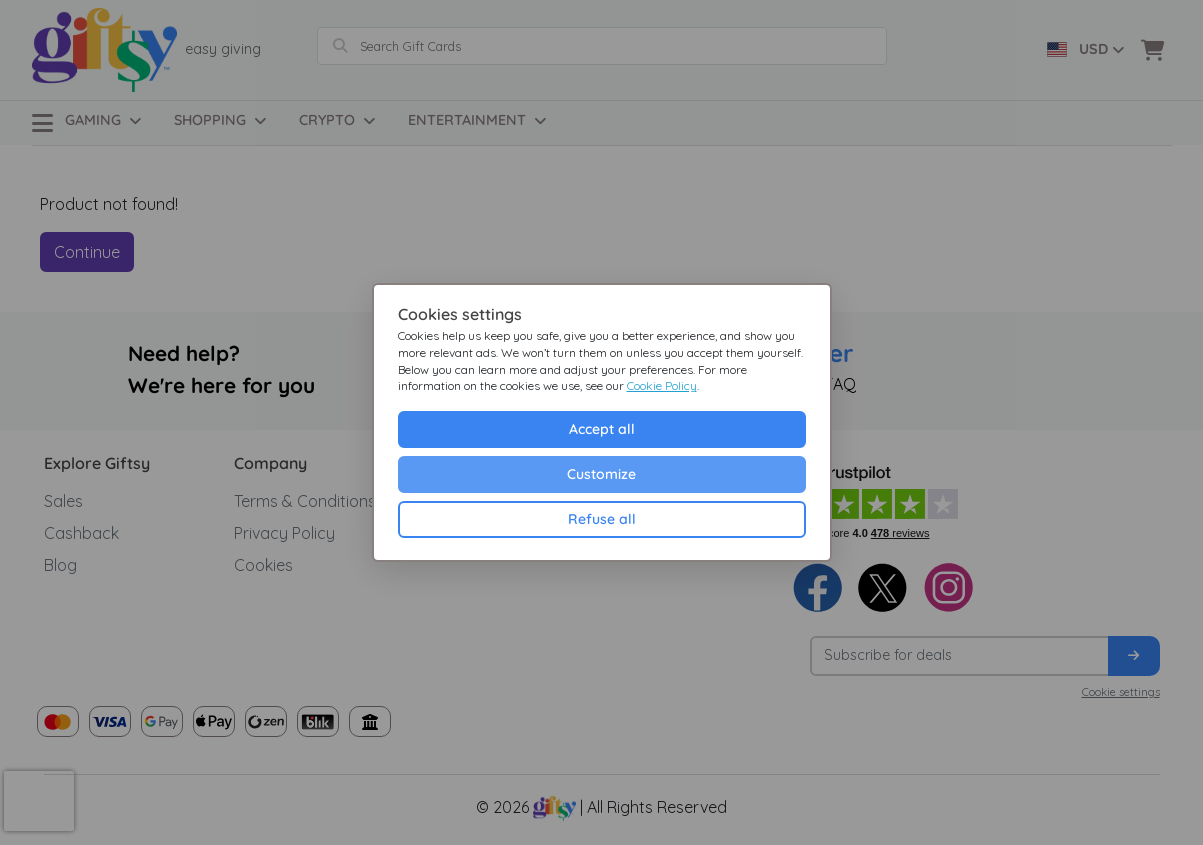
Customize (601, 474)
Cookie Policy (662, 385)
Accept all (602, 429)
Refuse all (602, 519)
